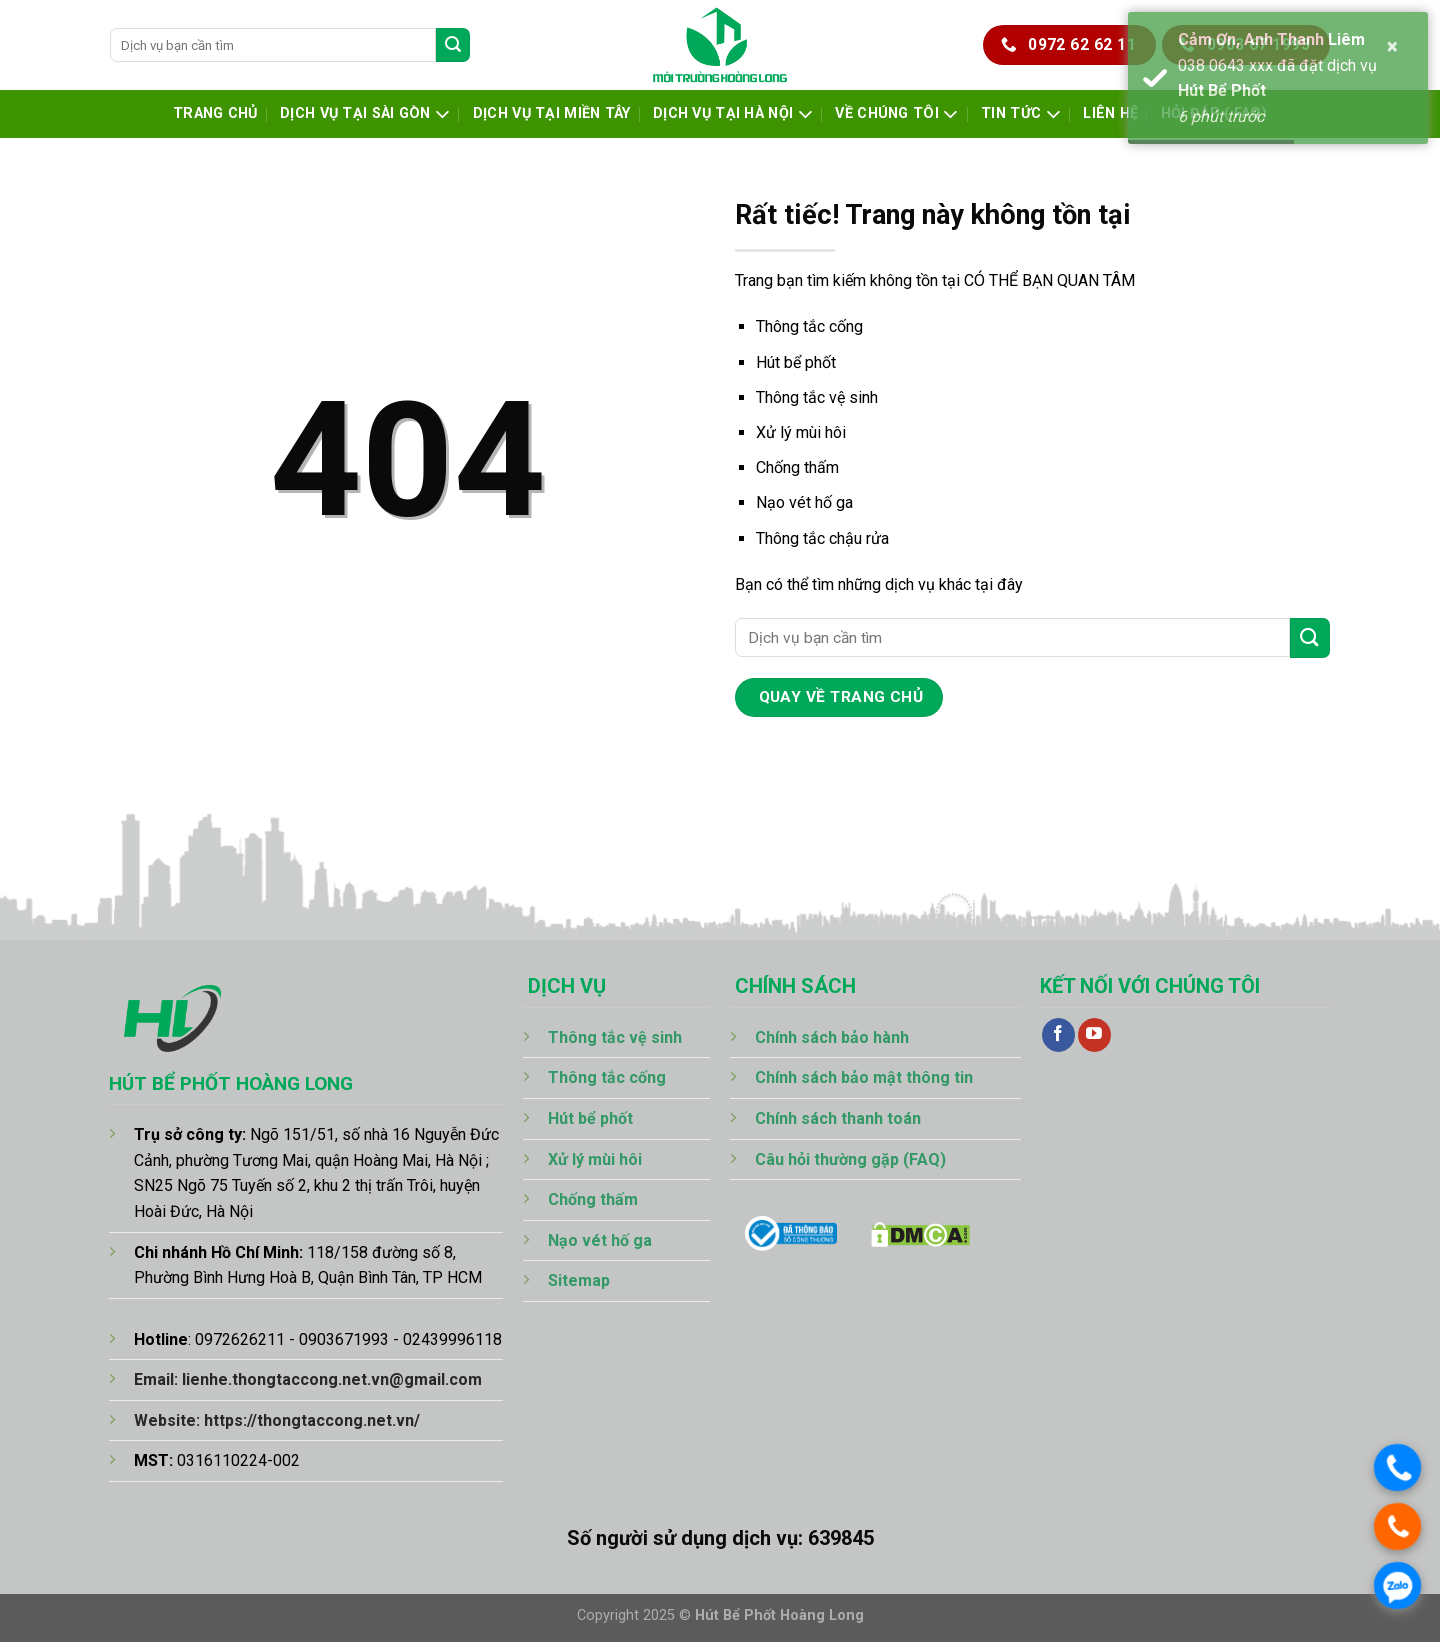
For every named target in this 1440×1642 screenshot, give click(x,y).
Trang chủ (215, 113)
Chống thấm (797, 467)
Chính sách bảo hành (832, 1037)
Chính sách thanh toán (838, 1118)
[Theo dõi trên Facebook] (1058, 1035)
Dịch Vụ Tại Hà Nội (733, 114)
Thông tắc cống (809, 326)
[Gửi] (453, 45)
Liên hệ (1110, 113)
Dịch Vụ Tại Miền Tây (552, 113)
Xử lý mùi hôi (801, 432)
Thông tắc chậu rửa (822, 538)
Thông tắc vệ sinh (817, 397)
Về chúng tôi (896, 114)
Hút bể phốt (796, 362)
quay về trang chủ (841, 697)
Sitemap (579, 1280)
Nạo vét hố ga (804, 502)
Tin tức (1021, 114)
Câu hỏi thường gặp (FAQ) (850, 1159)
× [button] (1393, 46)
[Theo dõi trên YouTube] (1094, 1035)
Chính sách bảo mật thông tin (864, 1077)
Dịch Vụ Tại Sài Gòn (365, 114)
